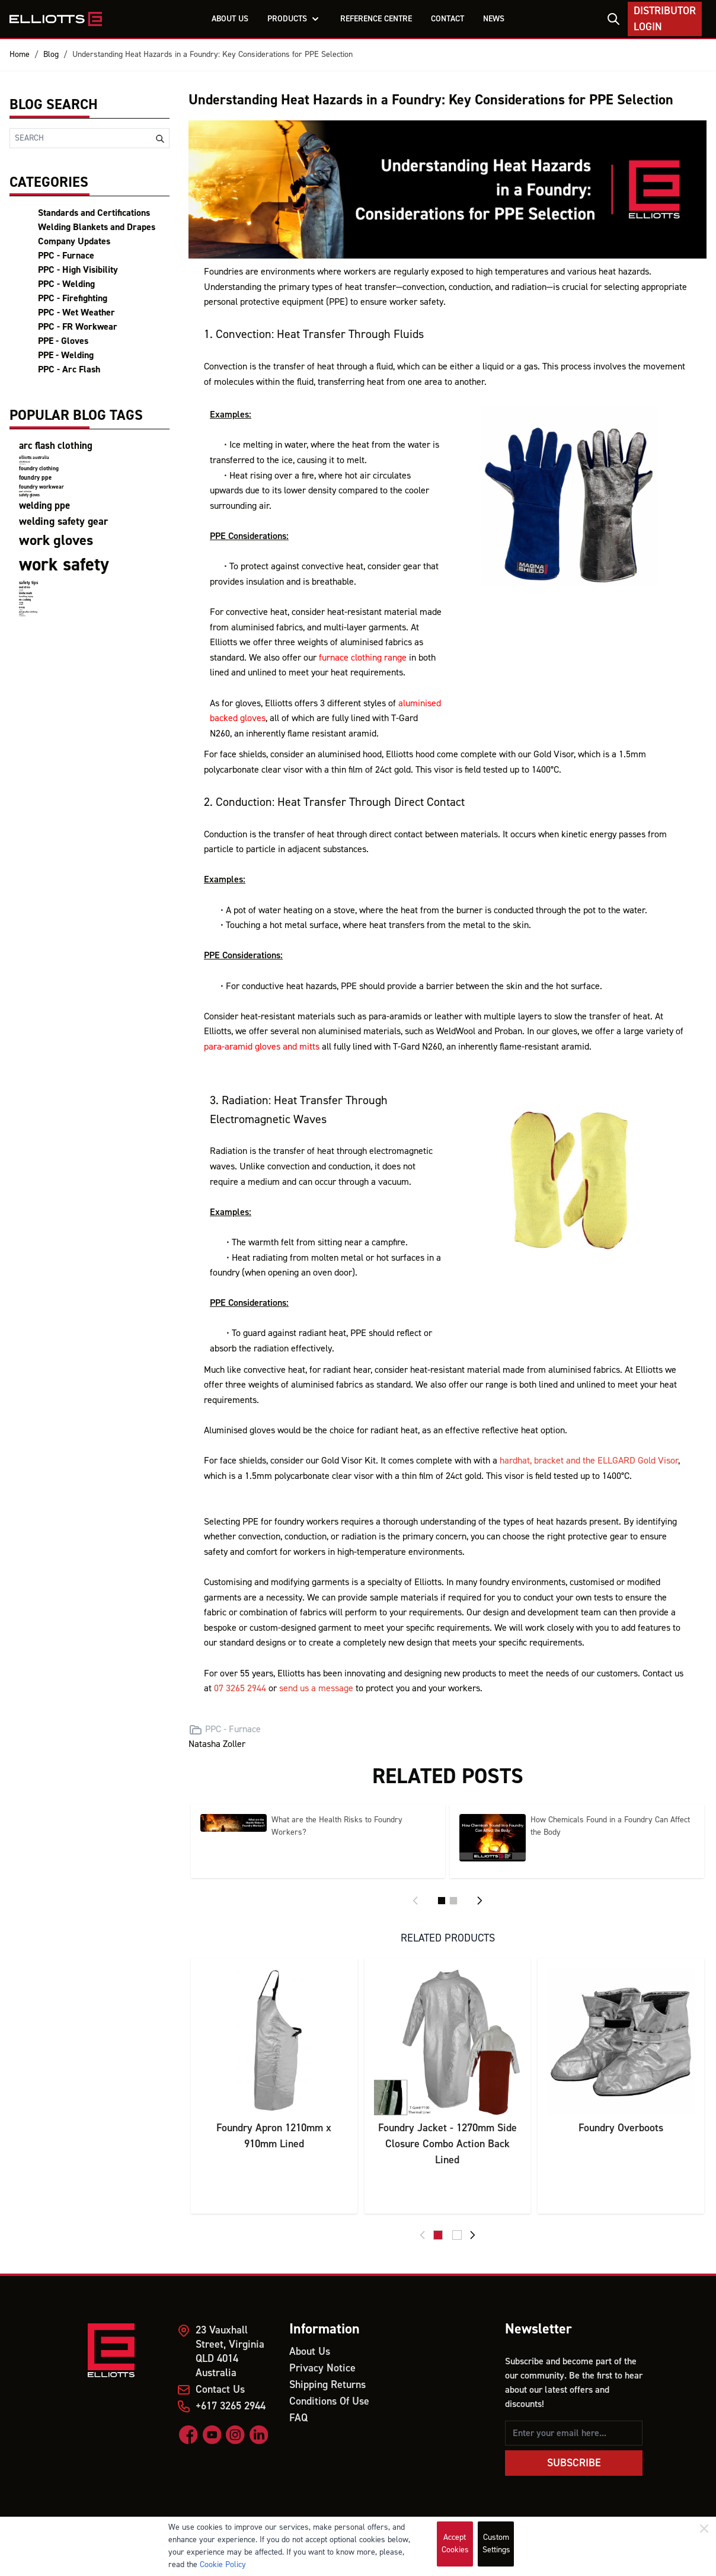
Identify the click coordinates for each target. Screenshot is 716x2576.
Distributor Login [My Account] (665, 19)
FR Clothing (25, 599)
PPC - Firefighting (72, 298)
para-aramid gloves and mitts (261, 1047)
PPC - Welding (66, 284)
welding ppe (44, 505)
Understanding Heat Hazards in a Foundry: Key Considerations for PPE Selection (212, 54)
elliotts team (24, 462)
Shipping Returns (327, 2385)
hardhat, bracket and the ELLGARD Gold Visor (589, 1460)
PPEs (22, 607)
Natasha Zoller (216, 1744)
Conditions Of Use (329, 2401)
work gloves (56, 540)
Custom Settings (496, 2543)
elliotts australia (34, 457)
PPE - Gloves (63, 341)
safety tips (28, 582)
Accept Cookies (455, 2543)
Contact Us (220, 2389)
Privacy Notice (322, 2368)
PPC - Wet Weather (76, 312)
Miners (21, 604)
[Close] (704, 2528)
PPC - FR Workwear (77, 327)
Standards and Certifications (94, 213)
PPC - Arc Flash (69, 369)
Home (19, 54)
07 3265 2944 (240, 1688)
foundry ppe (35, 478)
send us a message (316, 1688)
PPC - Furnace (66, 256)
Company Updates (74, 241)
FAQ (298, 2418)
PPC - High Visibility (78, 270)
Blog (51, 54)
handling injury (26, 596)
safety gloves (29, 495)
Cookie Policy (223, 2564)
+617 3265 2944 (231, 2406)
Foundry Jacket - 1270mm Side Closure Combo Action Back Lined (447, 2144)
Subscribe (574, 2463)
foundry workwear (41, 486)
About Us (309, 2351)
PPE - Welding (66, 355)
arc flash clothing (55, 445)
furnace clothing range (363, 658)
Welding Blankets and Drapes (96, 227)
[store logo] (55, 19)
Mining (21, 603)
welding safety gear (63, 521)
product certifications (25, 492)
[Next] (479, 1901)
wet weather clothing (28, 612)
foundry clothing (39, 468)
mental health (25, 593)
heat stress (24, 587)
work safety (64, 564)
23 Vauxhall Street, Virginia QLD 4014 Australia (230, 2351)
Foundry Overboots (620, 2128)
